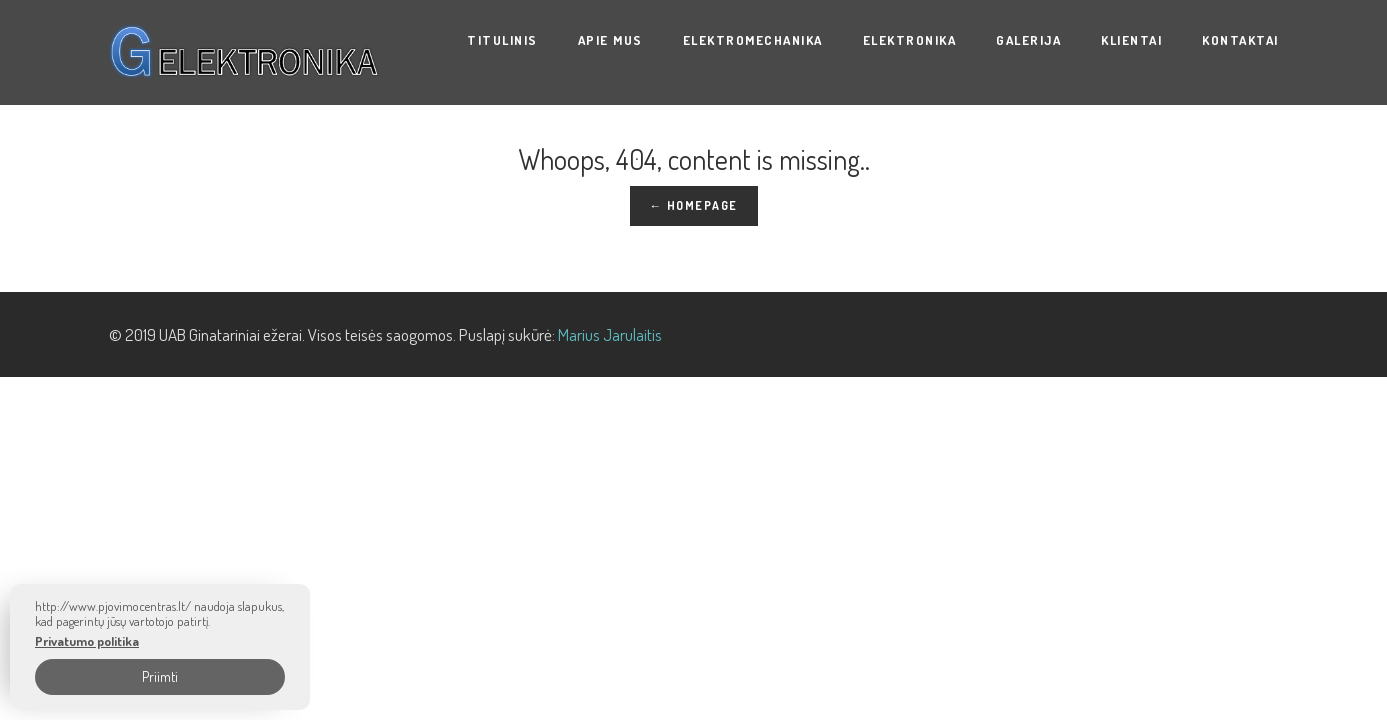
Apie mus (610, 40)
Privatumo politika (87, 641)
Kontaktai (1240, 40)
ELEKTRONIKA (910, 40)
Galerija (1028, 40)
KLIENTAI (1131, 40)
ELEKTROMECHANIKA (753, 40)
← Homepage (694, 205)
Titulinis (502, 40)
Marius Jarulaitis (610, 334)
